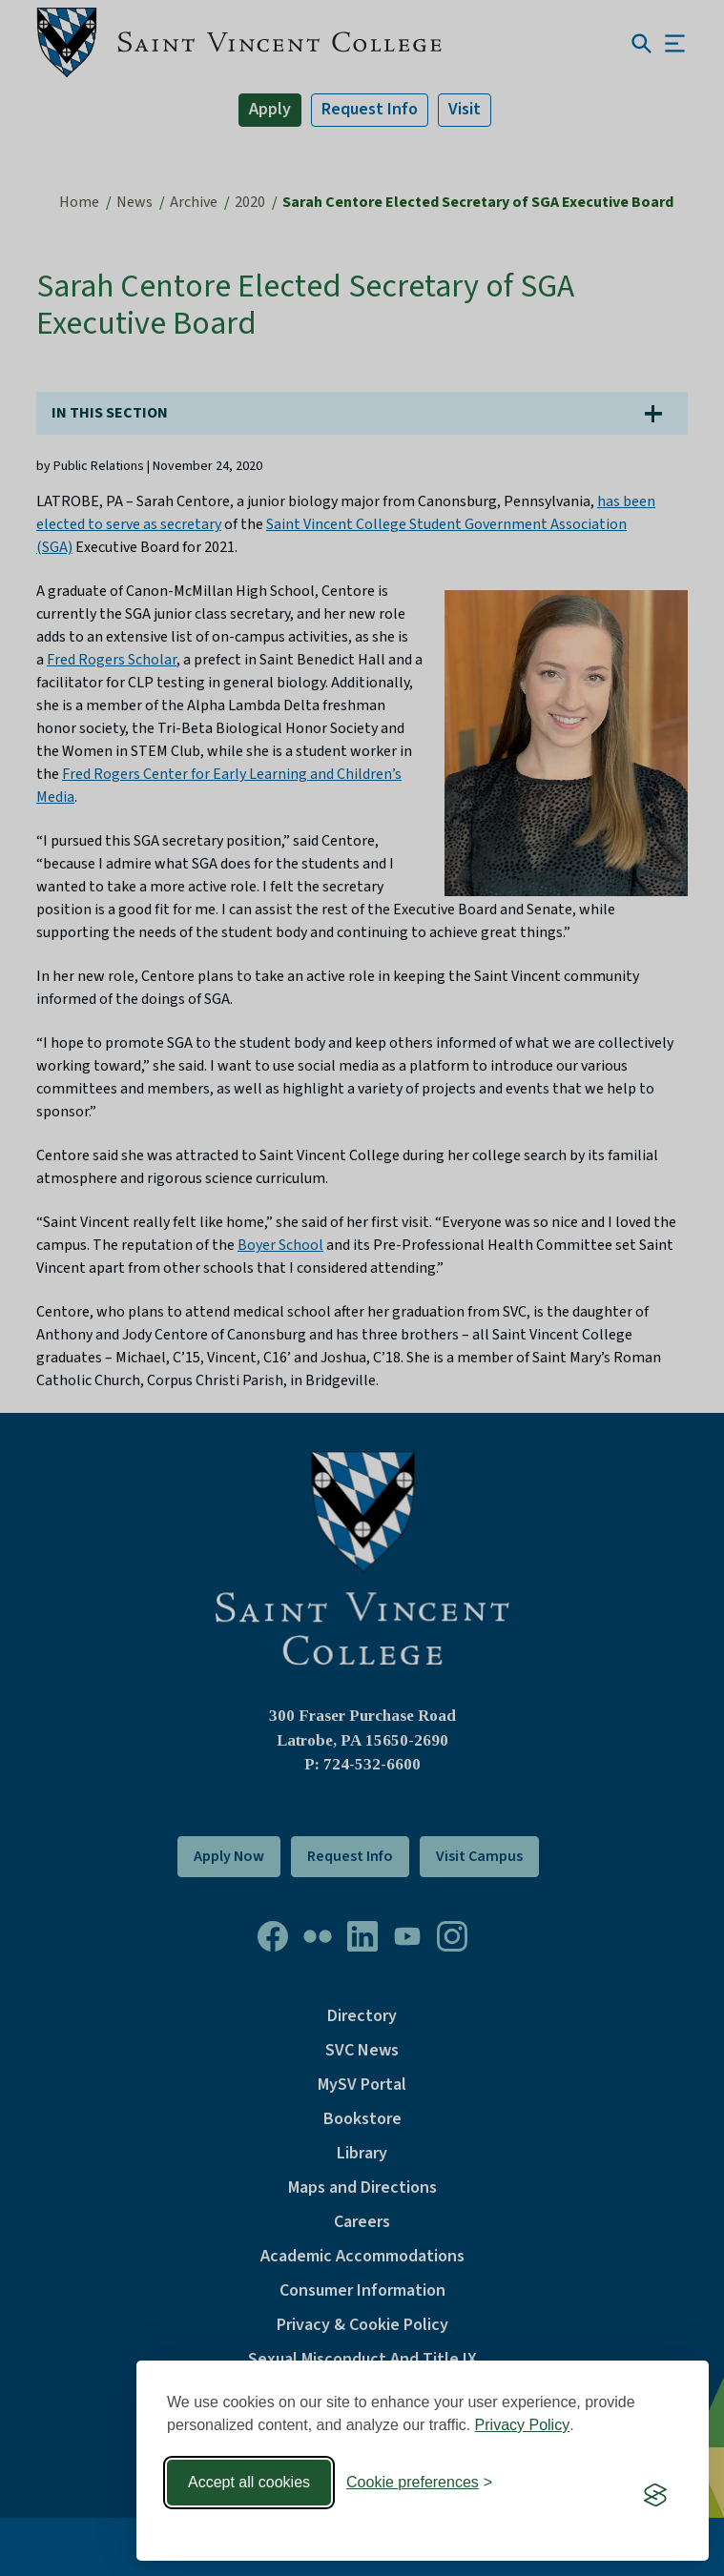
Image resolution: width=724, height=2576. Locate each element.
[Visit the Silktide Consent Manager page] (655, 2495)
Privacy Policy (522, 2425)
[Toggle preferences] (419, 2482)
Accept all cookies (249, 2482)
